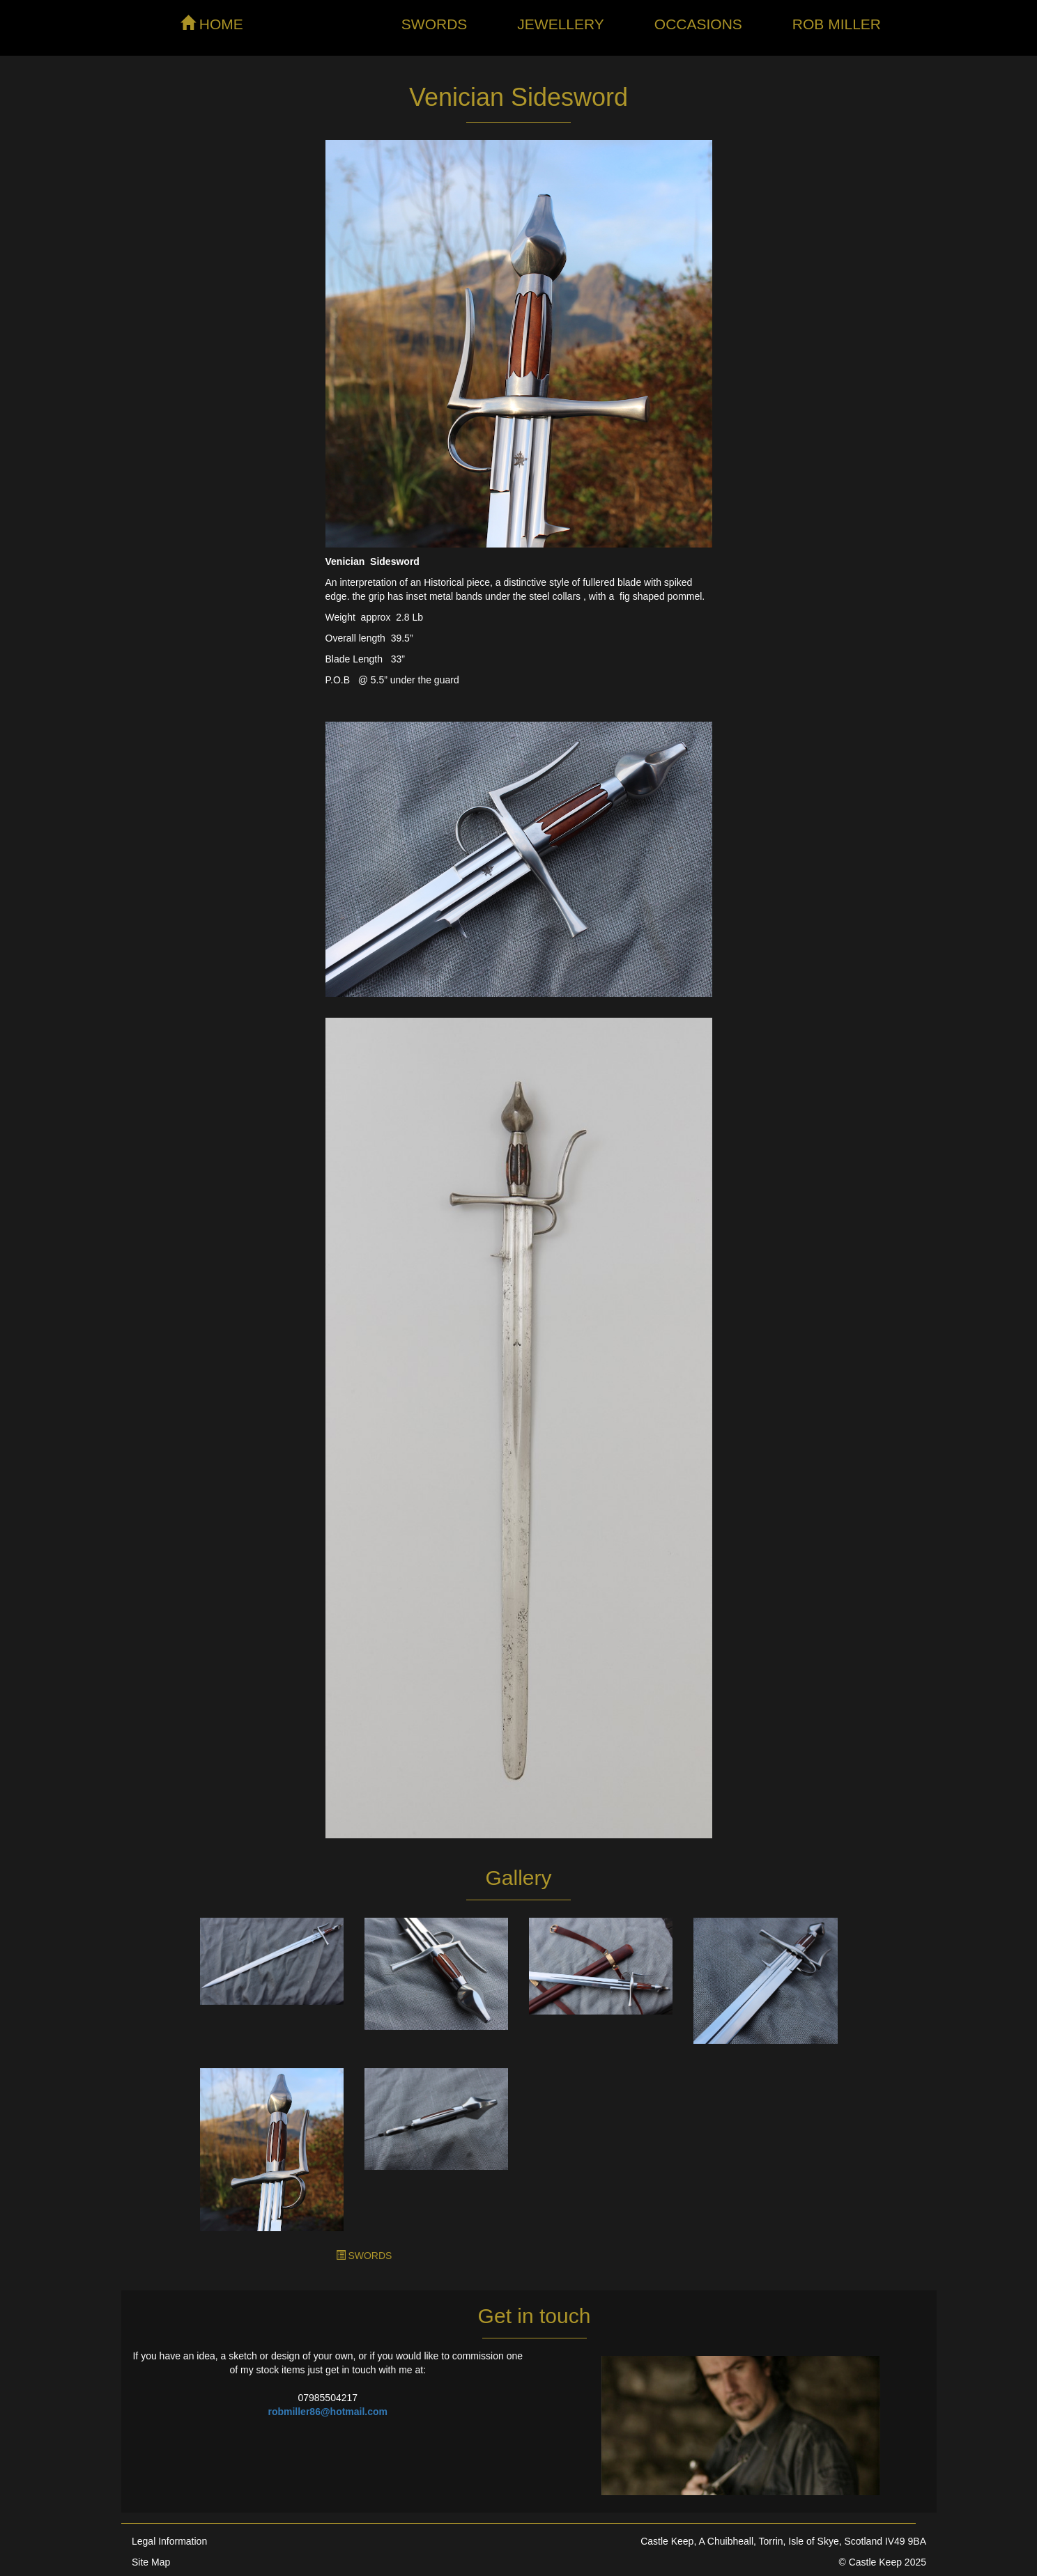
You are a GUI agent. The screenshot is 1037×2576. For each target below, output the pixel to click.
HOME (211, 23)
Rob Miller (836, 24)
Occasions (698, 24)
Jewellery (560, 24)
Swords (434, 24)
